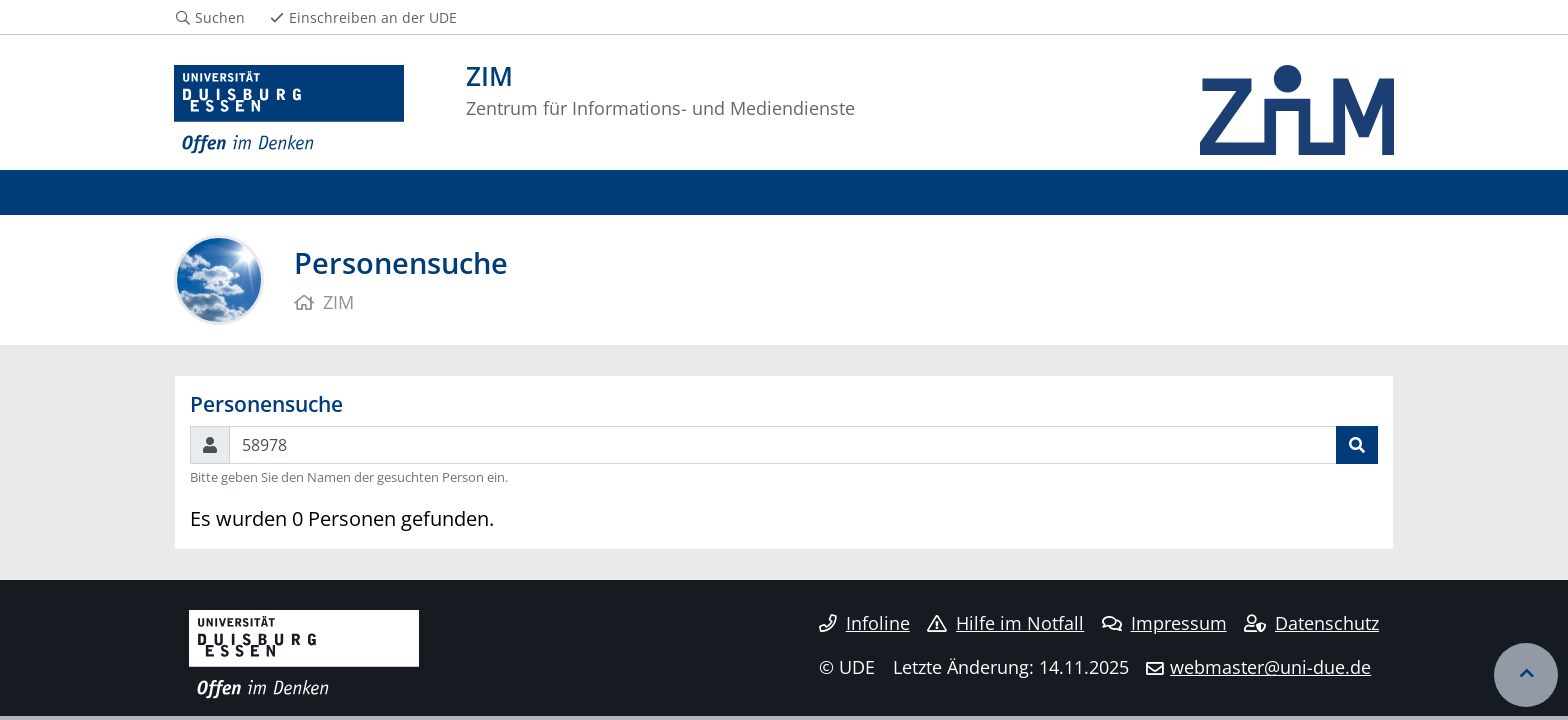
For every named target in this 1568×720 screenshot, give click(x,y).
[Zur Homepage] (289, 110)
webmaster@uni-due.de (1270, 667)
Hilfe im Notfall (1005, 623)
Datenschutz (1311, 623)
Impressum (1164, 623)
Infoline (864, 623)
